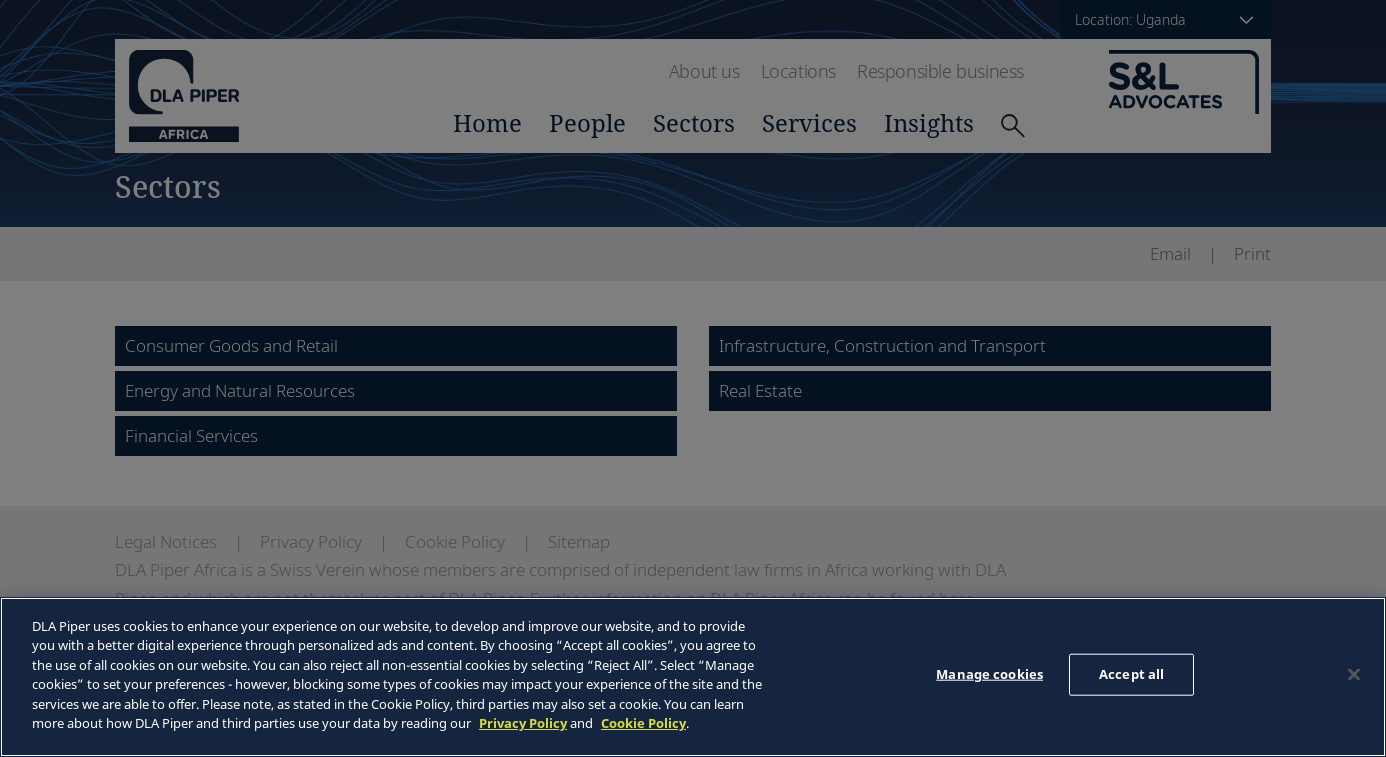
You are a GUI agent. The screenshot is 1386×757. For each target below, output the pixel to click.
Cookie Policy (643, 723)
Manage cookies (989, 674)
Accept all (1131, 674)
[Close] (1354, 674)
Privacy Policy (523, 723)
